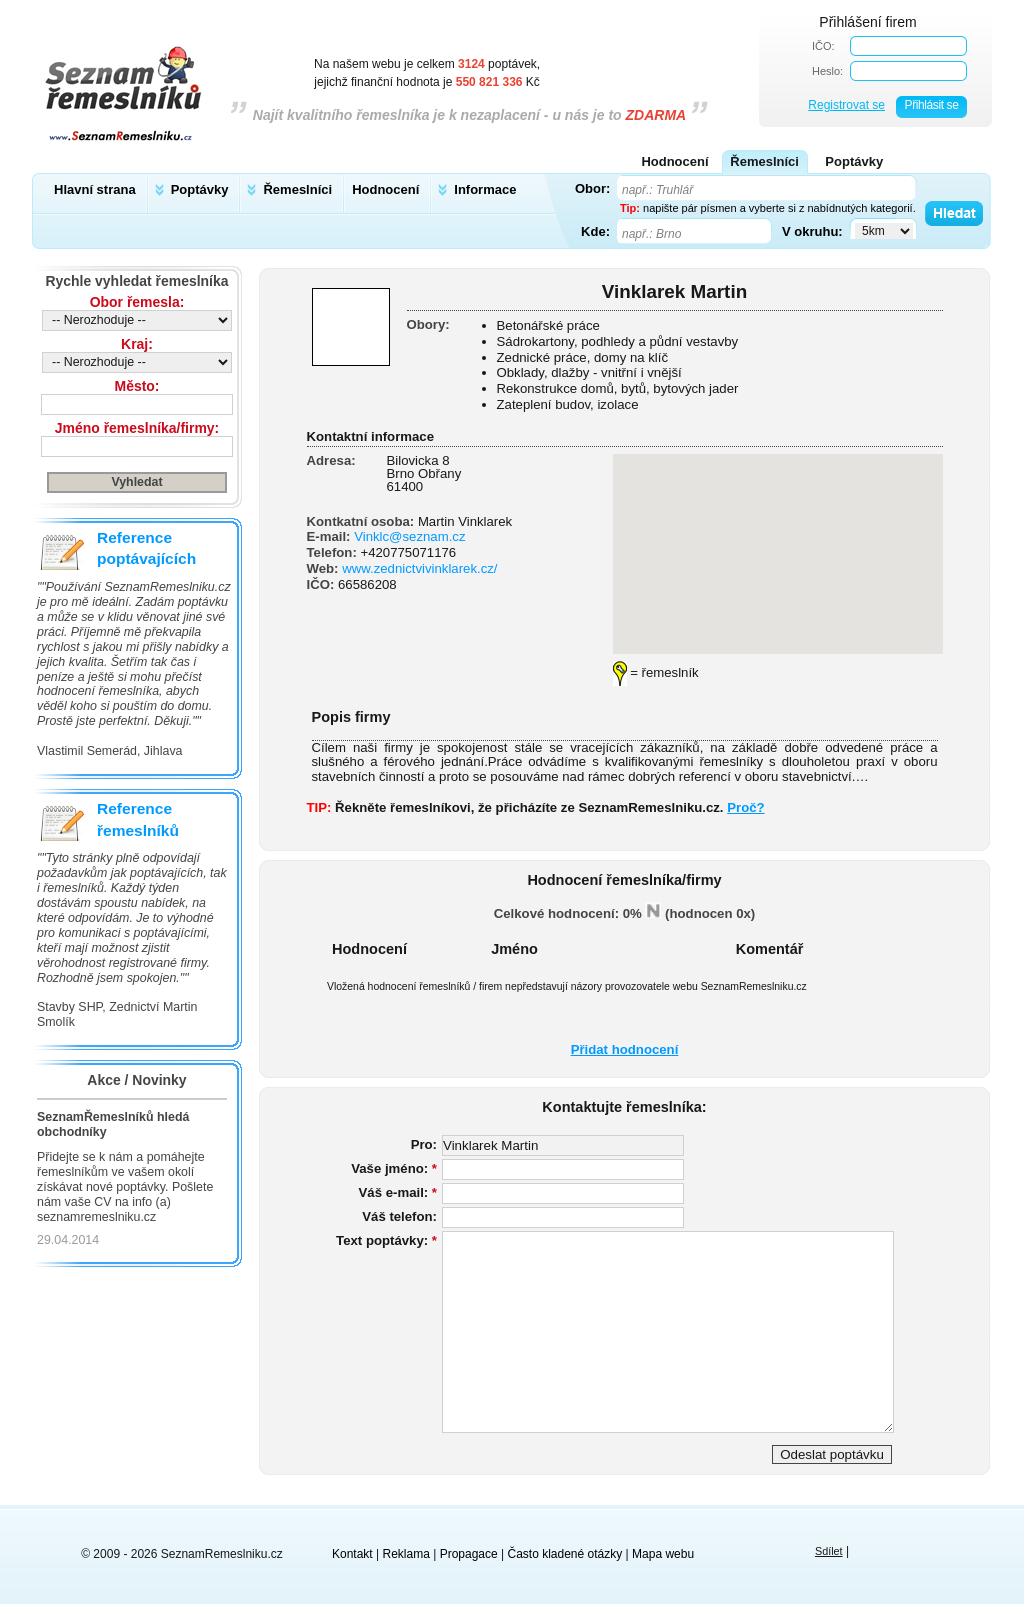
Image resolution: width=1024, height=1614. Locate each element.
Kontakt (352, 1554)
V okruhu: (812, 231)
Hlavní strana (95, 189)
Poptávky (200, 189)
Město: (137, 386)
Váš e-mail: (398, 1192)
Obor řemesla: (137, 302)
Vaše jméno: (394, 1168)
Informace (485, 189)
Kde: (595, 231)
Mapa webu (663, 1554)
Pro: (424, 1144)
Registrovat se (846, 105)
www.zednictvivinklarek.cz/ (419, 568)
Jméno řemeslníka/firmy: (137, 428)
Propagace (469, 1554)
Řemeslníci (297, 189)
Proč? (745, 807)
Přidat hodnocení (625, 1049)
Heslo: (827, 71)
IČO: (823, 46)
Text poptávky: (386, 1240)
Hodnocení (385, 189)
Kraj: (137, 344)
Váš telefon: (399, 1216)
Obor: (592, 188)
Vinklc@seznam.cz (409, 536)
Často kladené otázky (565, 1554)
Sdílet (829, 1551)
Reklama (406, 1554)
